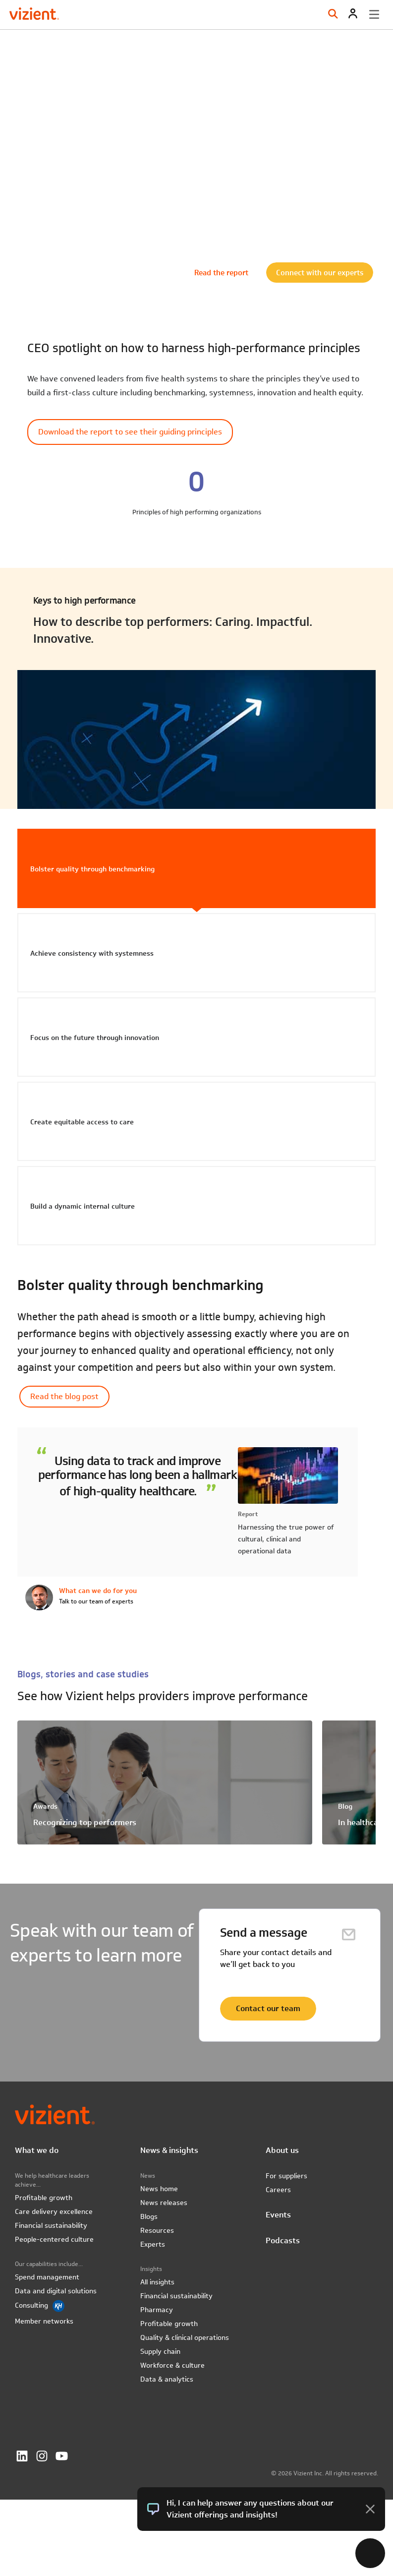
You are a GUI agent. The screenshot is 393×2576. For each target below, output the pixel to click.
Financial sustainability (51, 2225)
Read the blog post (64, 1396)
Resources (157, 2230)
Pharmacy (156, 2309)
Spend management (47, 2276)
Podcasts (283, 2240)
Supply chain (160, 2351)
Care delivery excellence (54, 2211)
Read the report (221, 272)
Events (278, 2214)
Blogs (149, 2216)
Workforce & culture (172, 2365)
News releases (163, 2202)
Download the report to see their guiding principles (130, 431)
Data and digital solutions (56, 2290)
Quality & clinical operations (184, 2337)
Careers (278, 2189)
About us (282, 2150)
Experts (152, 2244)
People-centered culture (54, 2239)
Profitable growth (43, 2197)
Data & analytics (166, 2379)
